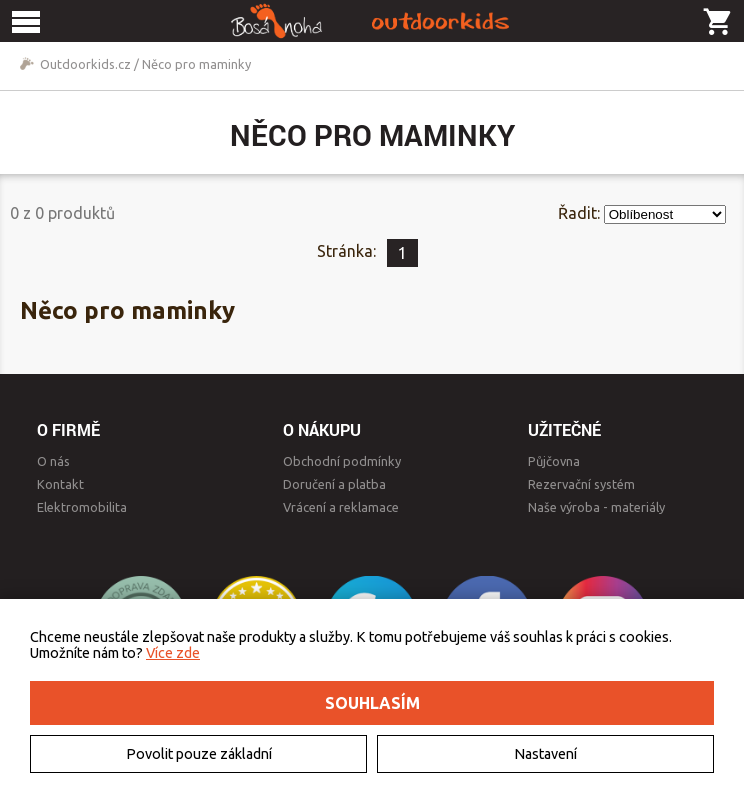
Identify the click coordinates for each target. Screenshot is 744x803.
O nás (53, 461)
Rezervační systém (581, 484)
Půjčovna (554, 461)
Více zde (173, 653)
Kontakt (60, 484)
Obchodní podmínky (342, 461)
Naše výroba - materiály (596, 507)
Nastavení (545, 754)
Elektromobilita (82, 507)
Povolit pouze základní (199, 754)
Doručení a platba (334, 484)
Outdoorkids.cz (85, 64)
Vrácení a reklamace (341, 507)
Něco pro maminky (196, 64)
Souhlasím (372, 703)
